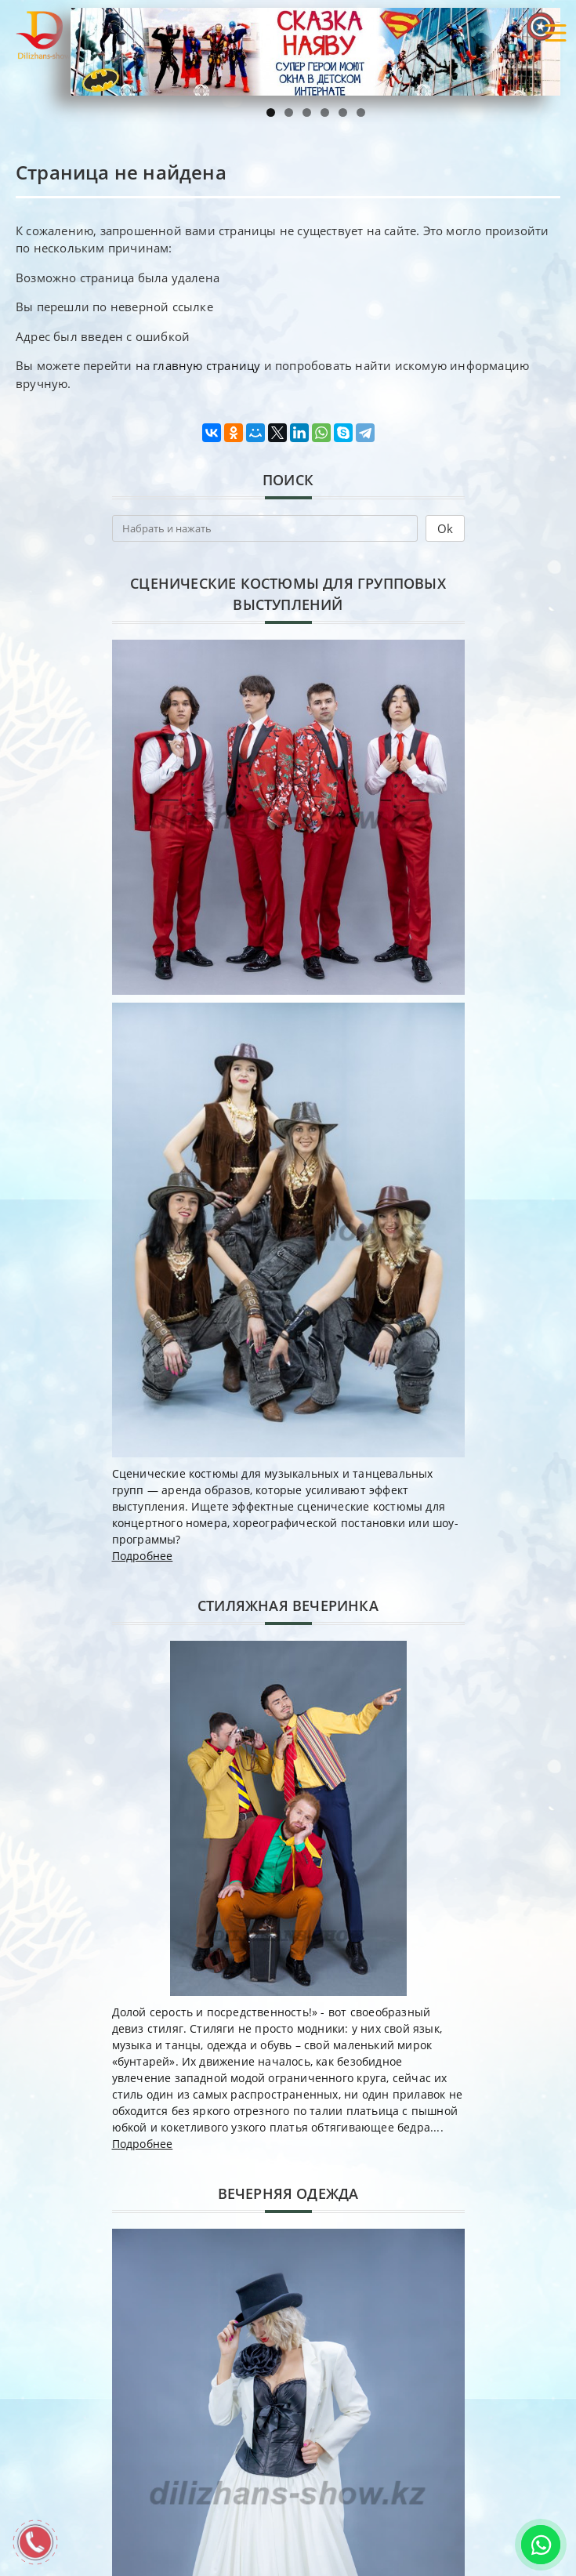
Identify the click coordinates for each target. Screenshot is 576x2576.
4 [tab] (325, 112)
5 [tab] (343, 112)
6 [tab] (361, 112)
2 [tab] (288, 112)
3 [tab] (306, 112)
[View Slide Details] (315, 52)
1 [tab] (270, 112)
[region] (315, 52)
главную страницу (206, 365)
